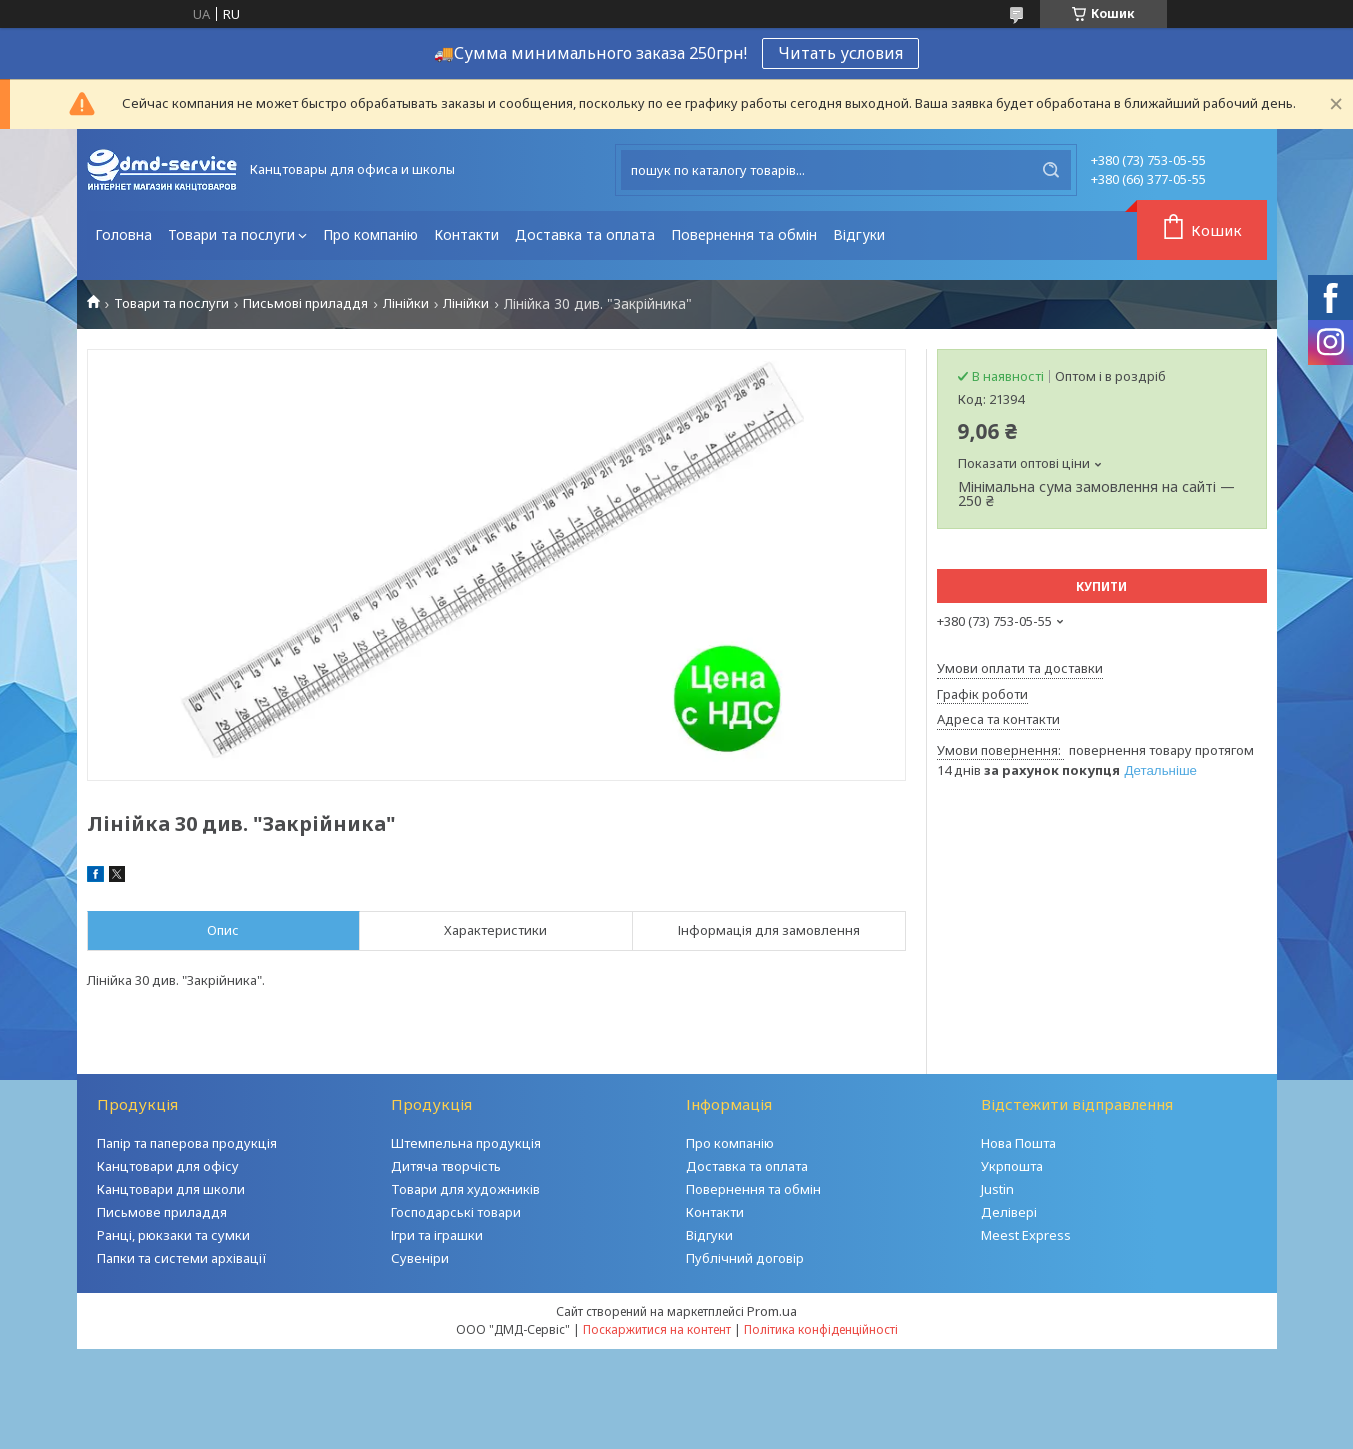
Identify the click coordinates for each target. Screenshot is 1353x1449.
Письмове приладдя (162, 1212)
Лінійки (406, 303)
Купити (1101, 586)
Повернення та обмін (744, 234)
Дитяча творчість (446, 1166)
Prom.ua (772, 1311)
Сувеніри (420, 1258)
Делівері (1009, 1212)
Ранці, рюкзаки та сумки (173, 1235)
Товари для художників (465, 1189)
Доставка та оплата (585, 234)
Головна (123, 234)
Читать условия (840, 53)
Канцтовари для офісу (168, 1166)
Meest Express (1026, 1235)
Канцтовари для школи (171, 1189)
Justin (997, 1189)
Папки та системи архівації (182, 1258)
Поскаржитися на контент (657, 1329)
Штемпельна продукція (466, 1143)
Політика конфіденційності (821, 1329)
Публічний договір (745, 1258)
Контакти (466, 234)
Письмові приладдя (305, 303)
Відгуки (859, 234)
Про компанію (370, 234)
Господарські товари (456, 1212)
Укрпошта (1012, 1166)
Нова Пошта (1018, 1143)
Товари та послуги (231, 234)
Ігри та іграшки (437, 1235)
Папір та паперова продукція (187, 1143)
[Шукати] (1051, 170)
